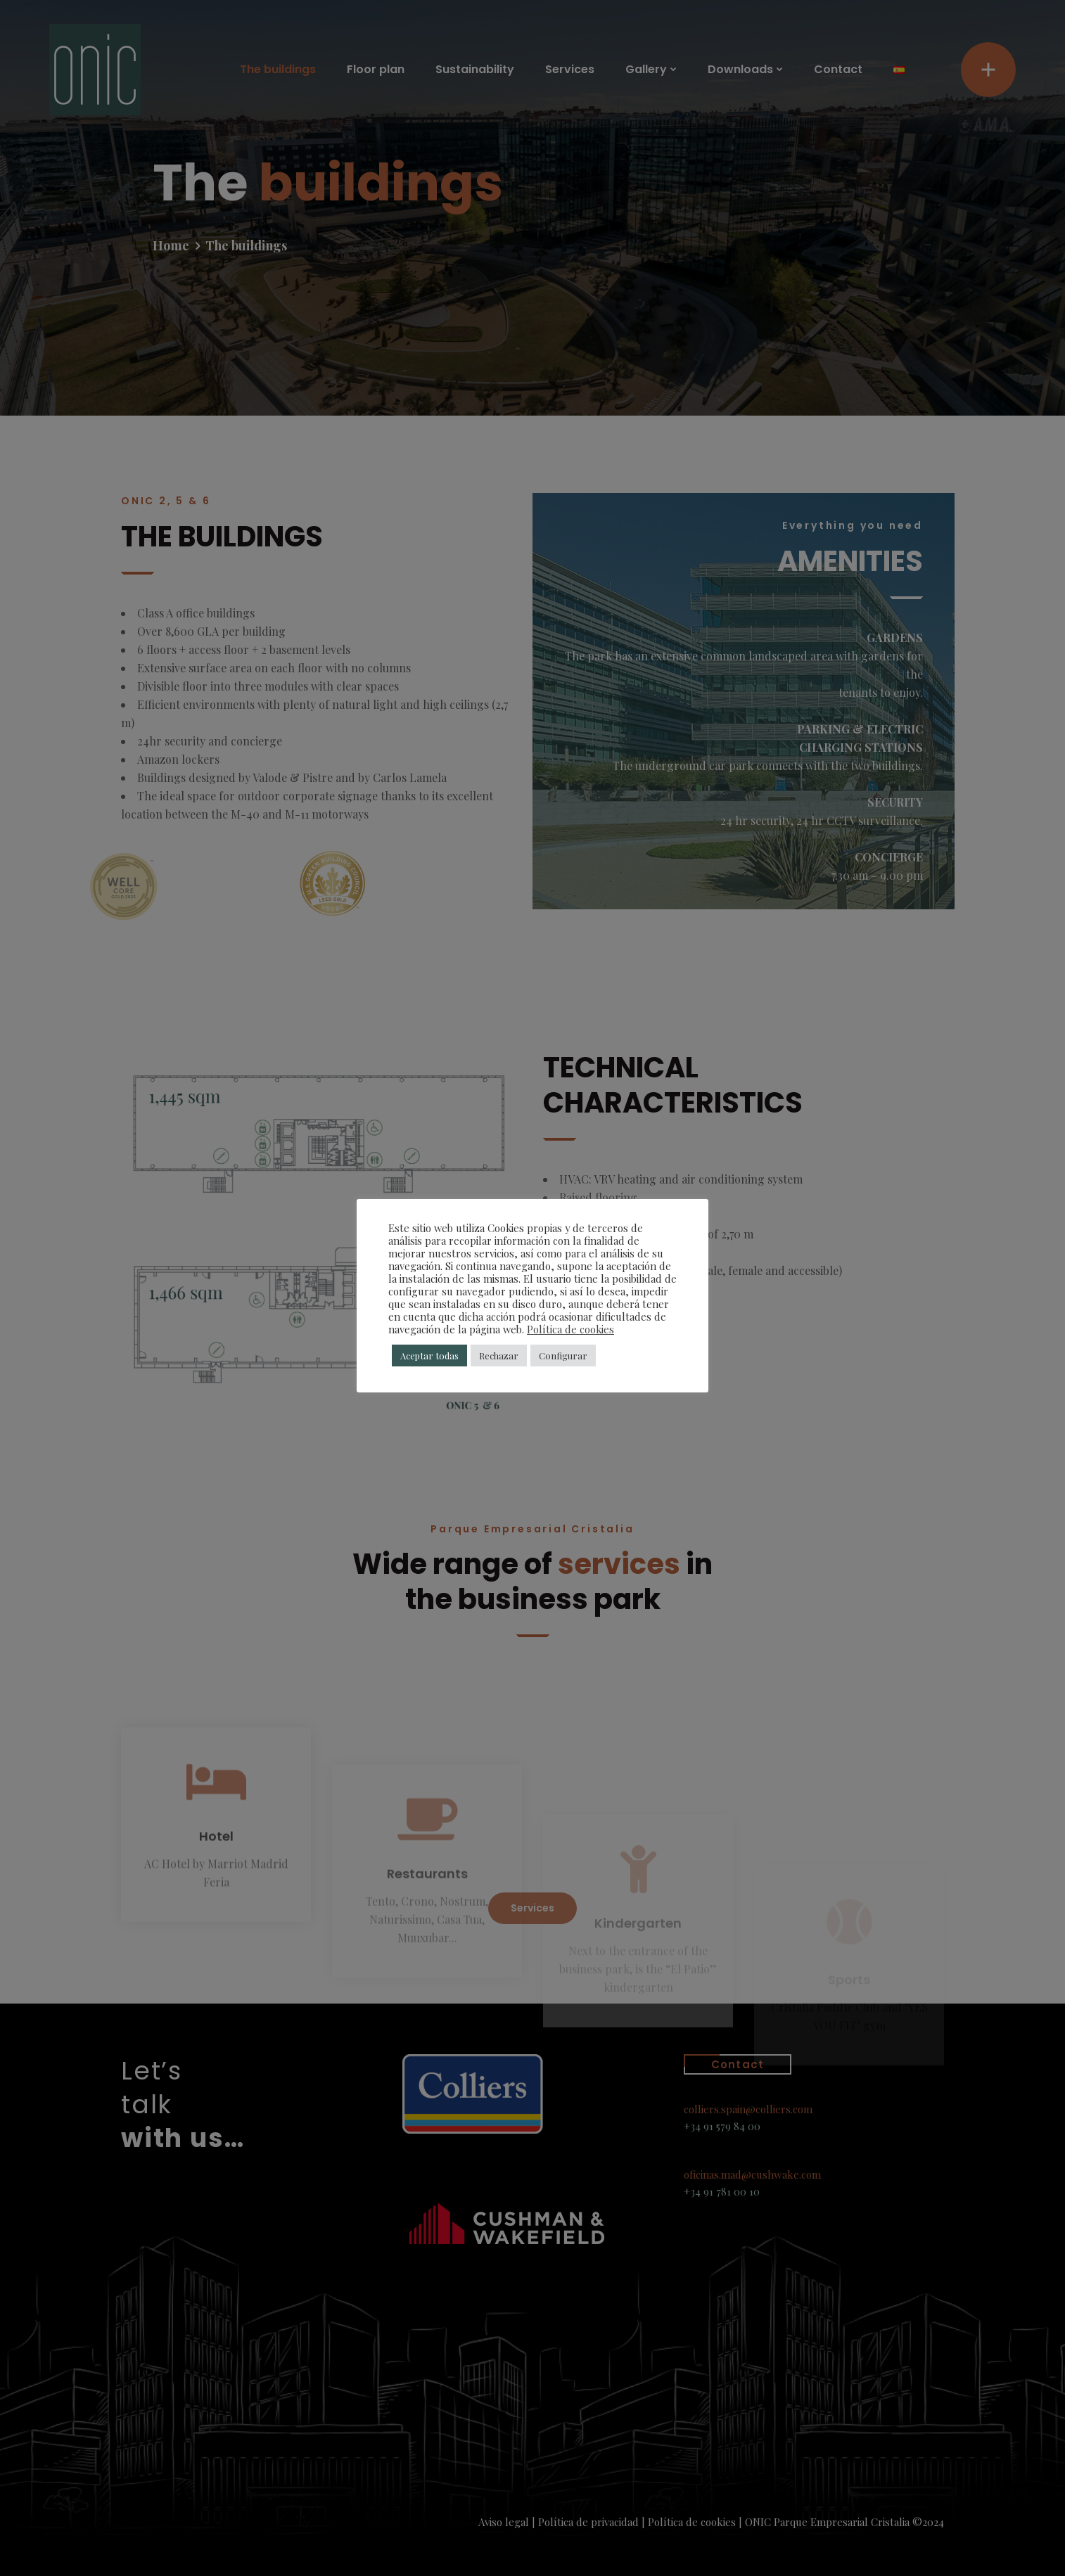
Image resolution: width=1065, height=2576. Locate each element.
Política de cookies (570, 1329)
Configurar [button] (563, 1355)
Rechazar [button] (498, 1355)
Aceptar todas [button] (429, 1355)
